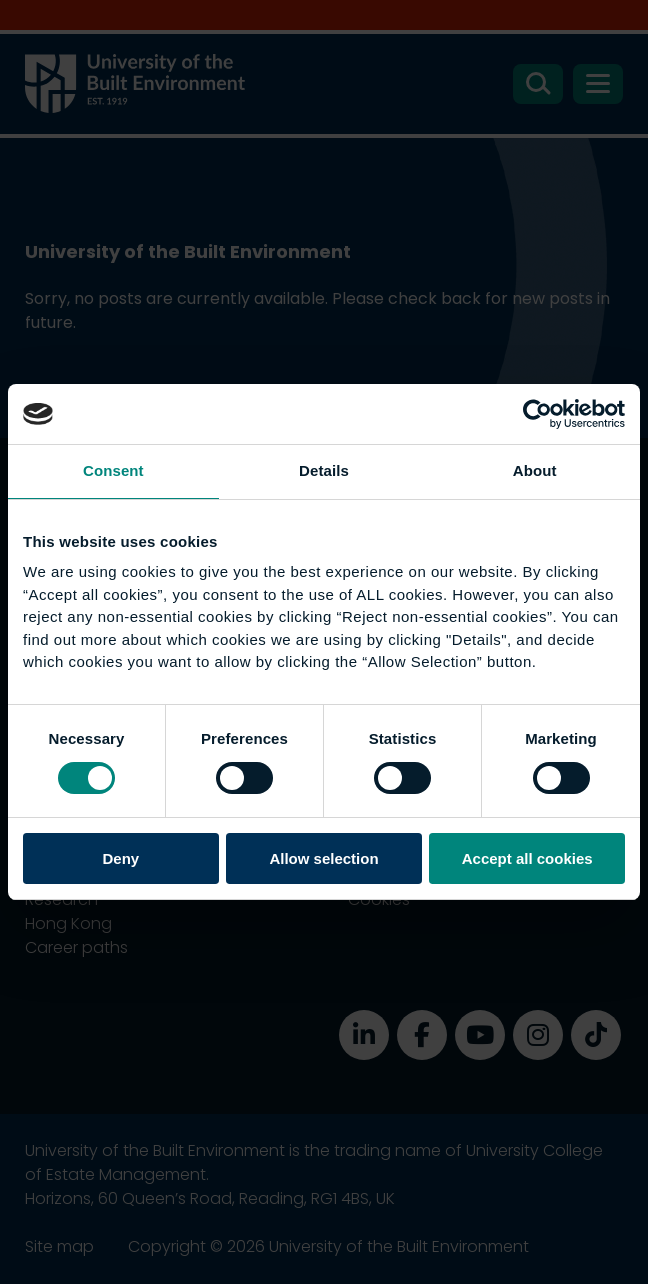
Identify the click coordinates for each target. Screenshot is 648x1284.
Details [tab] (324, 470)
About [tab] (535, 470)
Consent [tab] (113, 470)
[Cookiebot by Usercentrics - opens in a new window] (537, 414)
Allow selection (323, 858)
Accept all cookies (527, 858)
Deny (120, 858)
